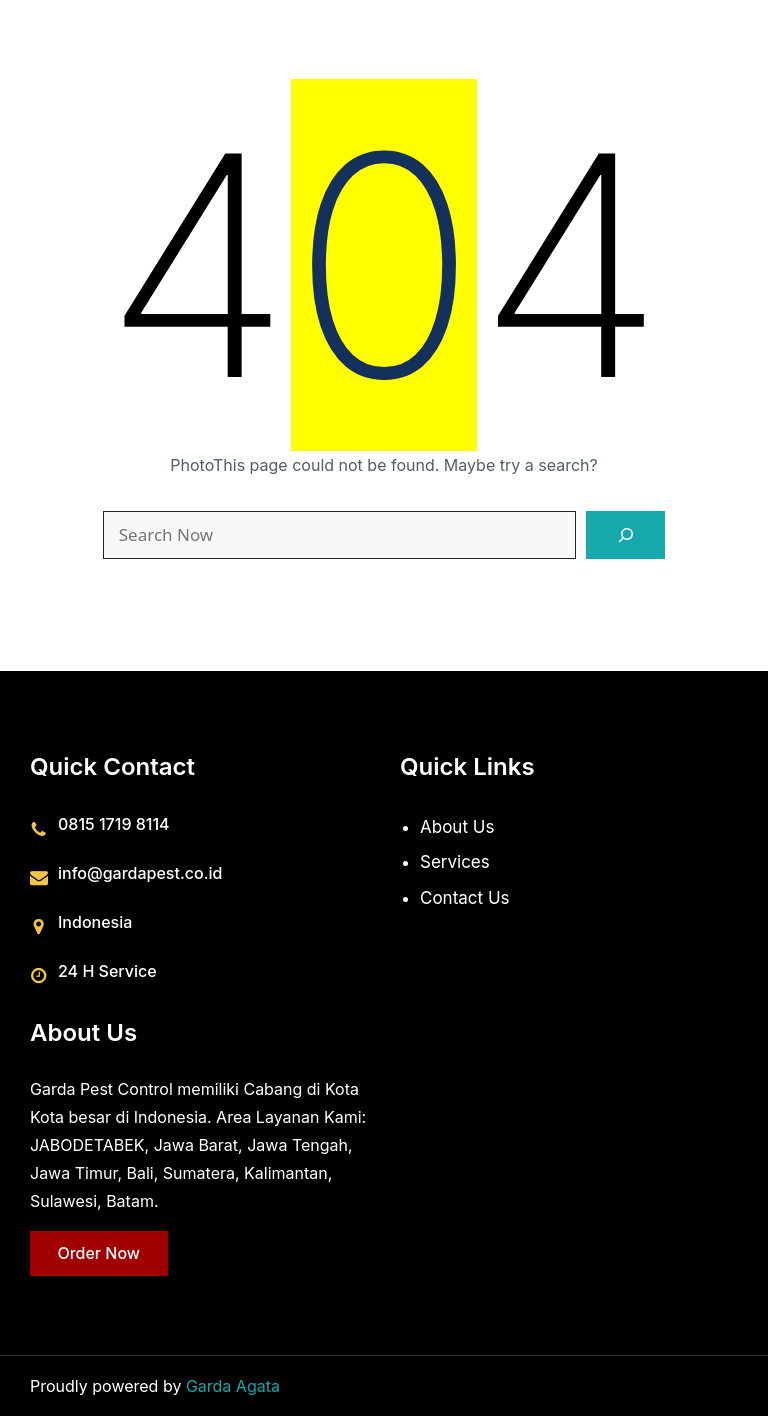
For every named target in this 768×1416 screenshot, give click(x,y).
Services (455, 862)
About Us (457, 826)
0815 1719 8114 (114, 823)
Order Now (98, 1252)
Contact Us (465, 898)
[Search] (625, 535)
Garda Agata (233, 1386)
